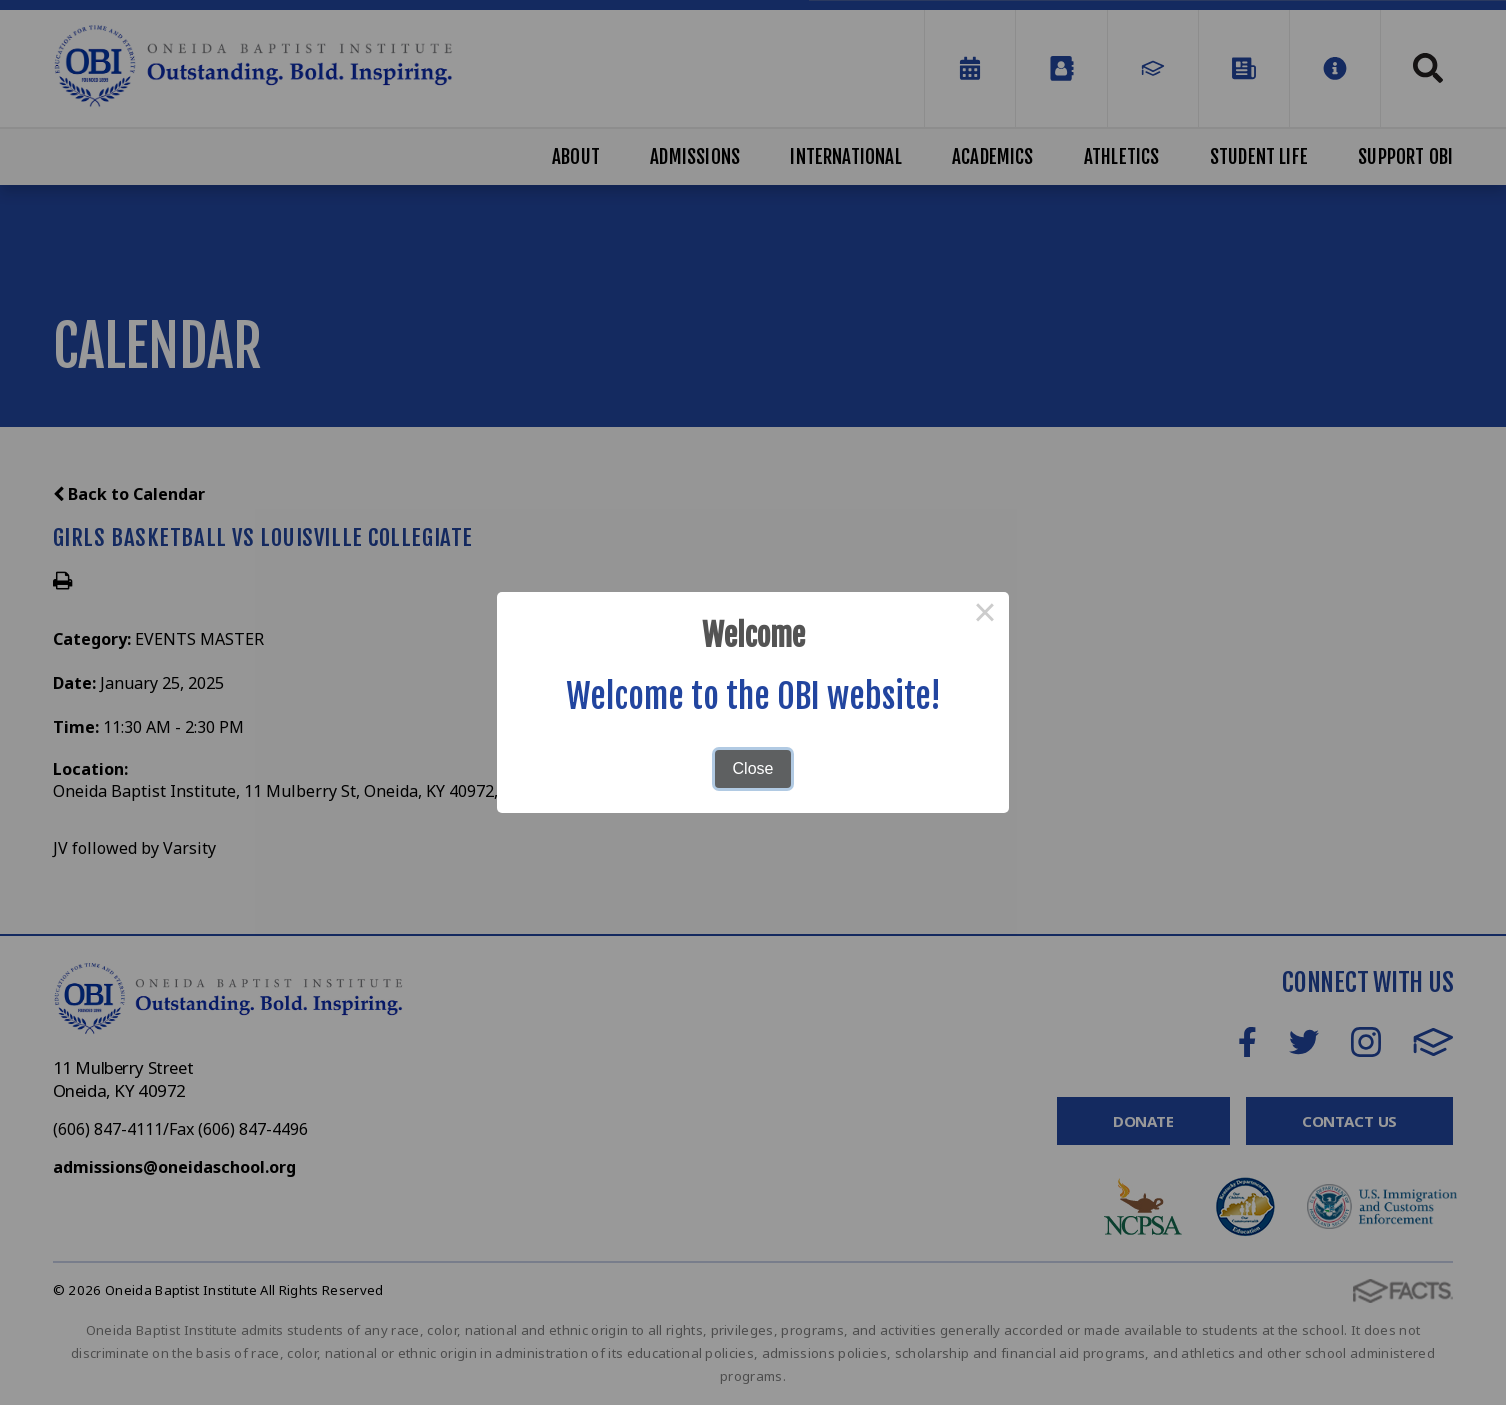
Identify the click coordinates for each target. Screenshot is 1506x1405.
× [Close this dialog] (985, 616)
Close (753, 768)
